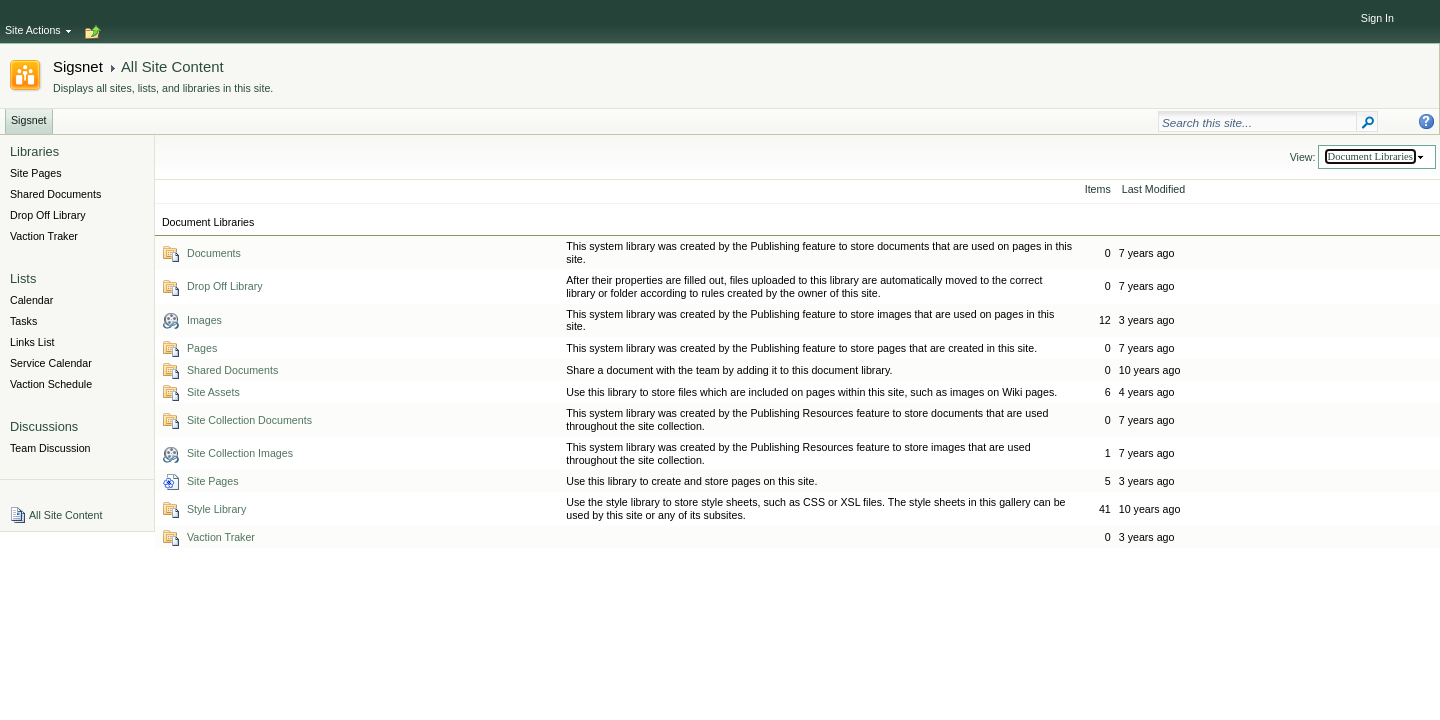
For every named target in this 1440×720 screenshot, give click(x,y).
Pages (202, 348)
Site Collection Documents (249, 420)
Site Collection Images (240, 453)
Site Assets (213, 392)
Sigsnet (78, 66)
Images (204, 320)
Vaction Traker (221, 537)
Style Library (216, 509)
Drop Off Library (225, 286)
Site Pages (213, 481)
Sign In (1377, 18)
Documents (214, 253)
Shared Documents (232, 370)
